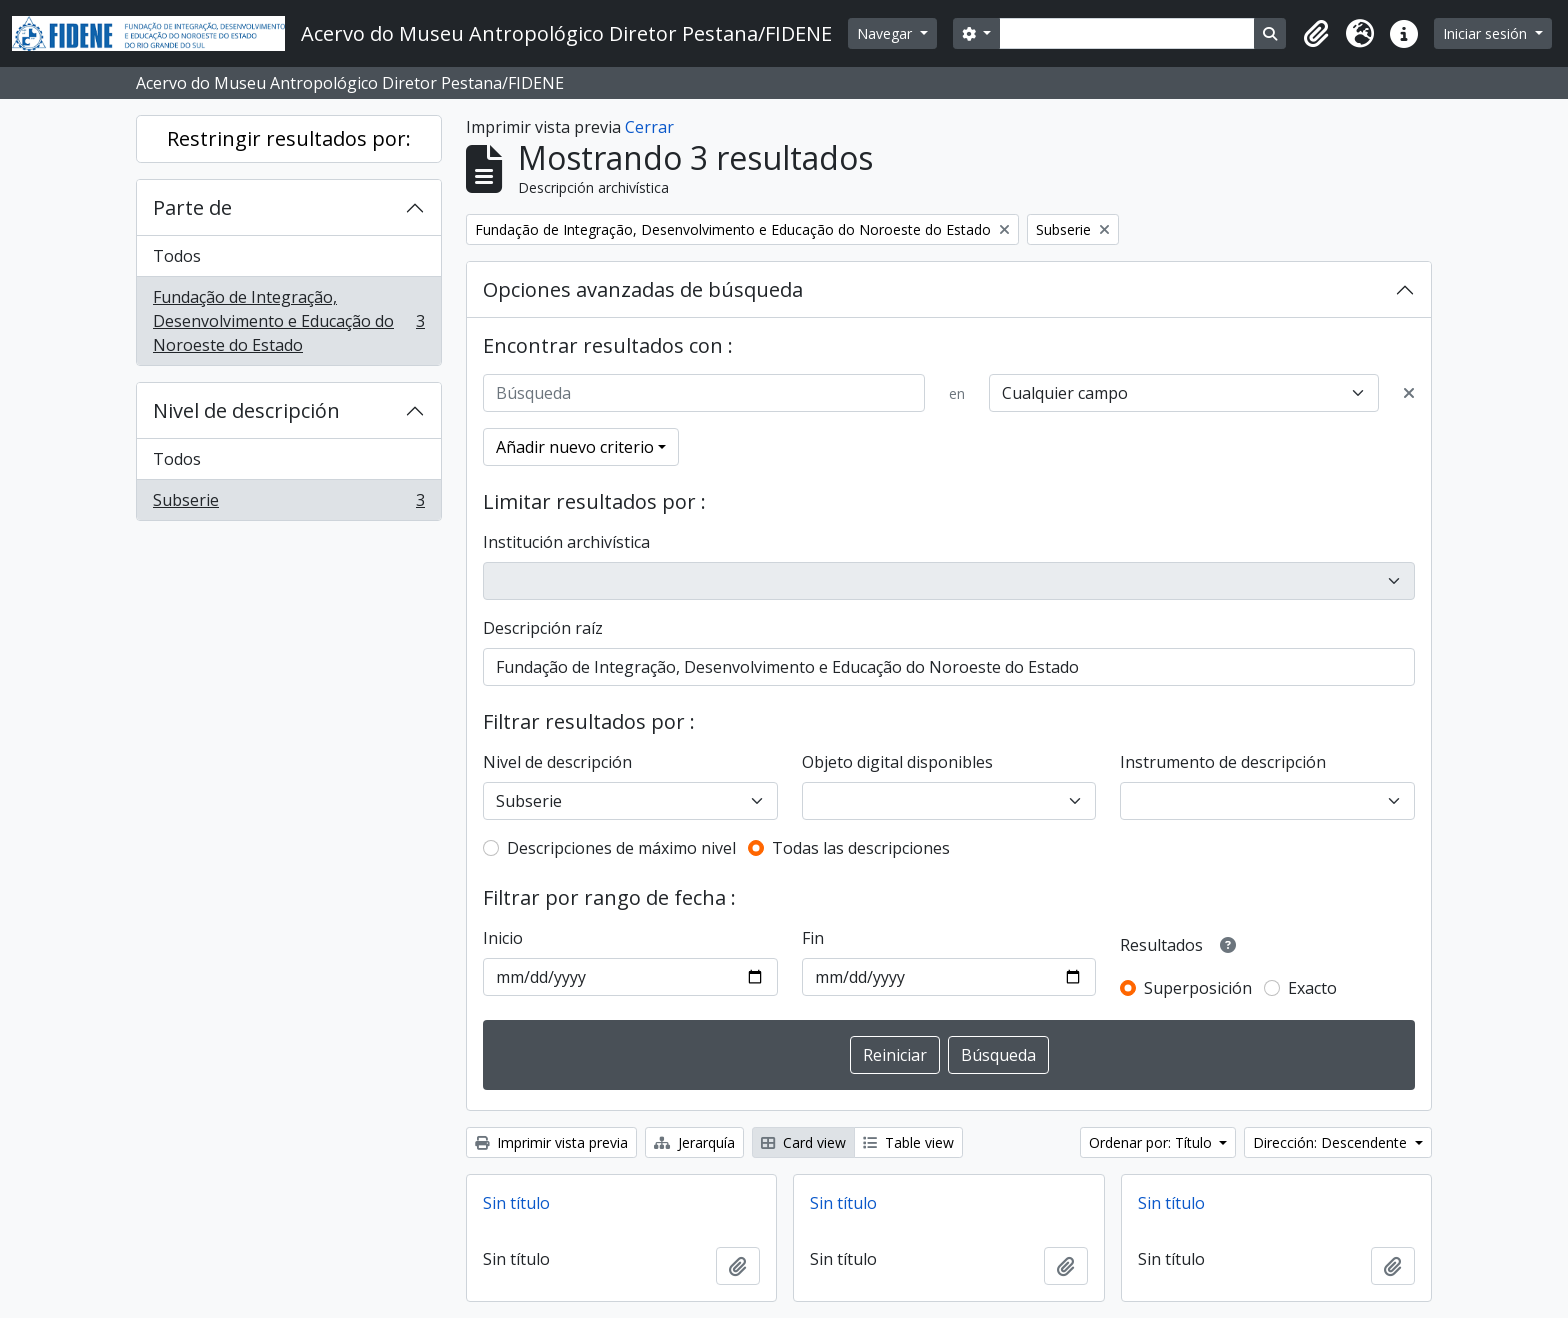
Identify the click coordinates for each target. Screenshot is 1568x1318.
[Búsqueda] (704, 393)
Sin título (516, 1203)
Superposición (1198, 988)
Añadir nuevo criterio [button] (575, 447)
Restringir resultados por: (289, 138)
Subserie (288, 504)
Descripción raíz (543, 628)
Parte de (192, 207)
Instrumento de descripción (1223, 762)
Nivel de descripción (246, 410)
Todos (177, 256)
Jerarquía (694, 1142)
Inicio (503, 938)
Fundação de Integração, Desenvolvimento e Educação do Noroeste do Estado (288, 321)
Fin (813, 938)
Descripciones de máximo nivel (621, 848)
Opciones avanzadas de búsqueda (643, 289)
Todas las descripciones (861, 848)
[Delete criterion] (1409, 393)
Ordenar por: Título (1152, 1142)
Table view (908, 1142)
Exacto (1312, 988)
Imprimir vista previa (551, 1142)
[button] (1316, 34)
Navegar (886, 33)
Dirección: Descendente (1332, 1142)
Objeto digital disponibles (897, 762)
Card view (803, 1142)
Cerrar (649, 127)
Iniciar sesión (1487, 33)
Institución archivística (566, 542)
